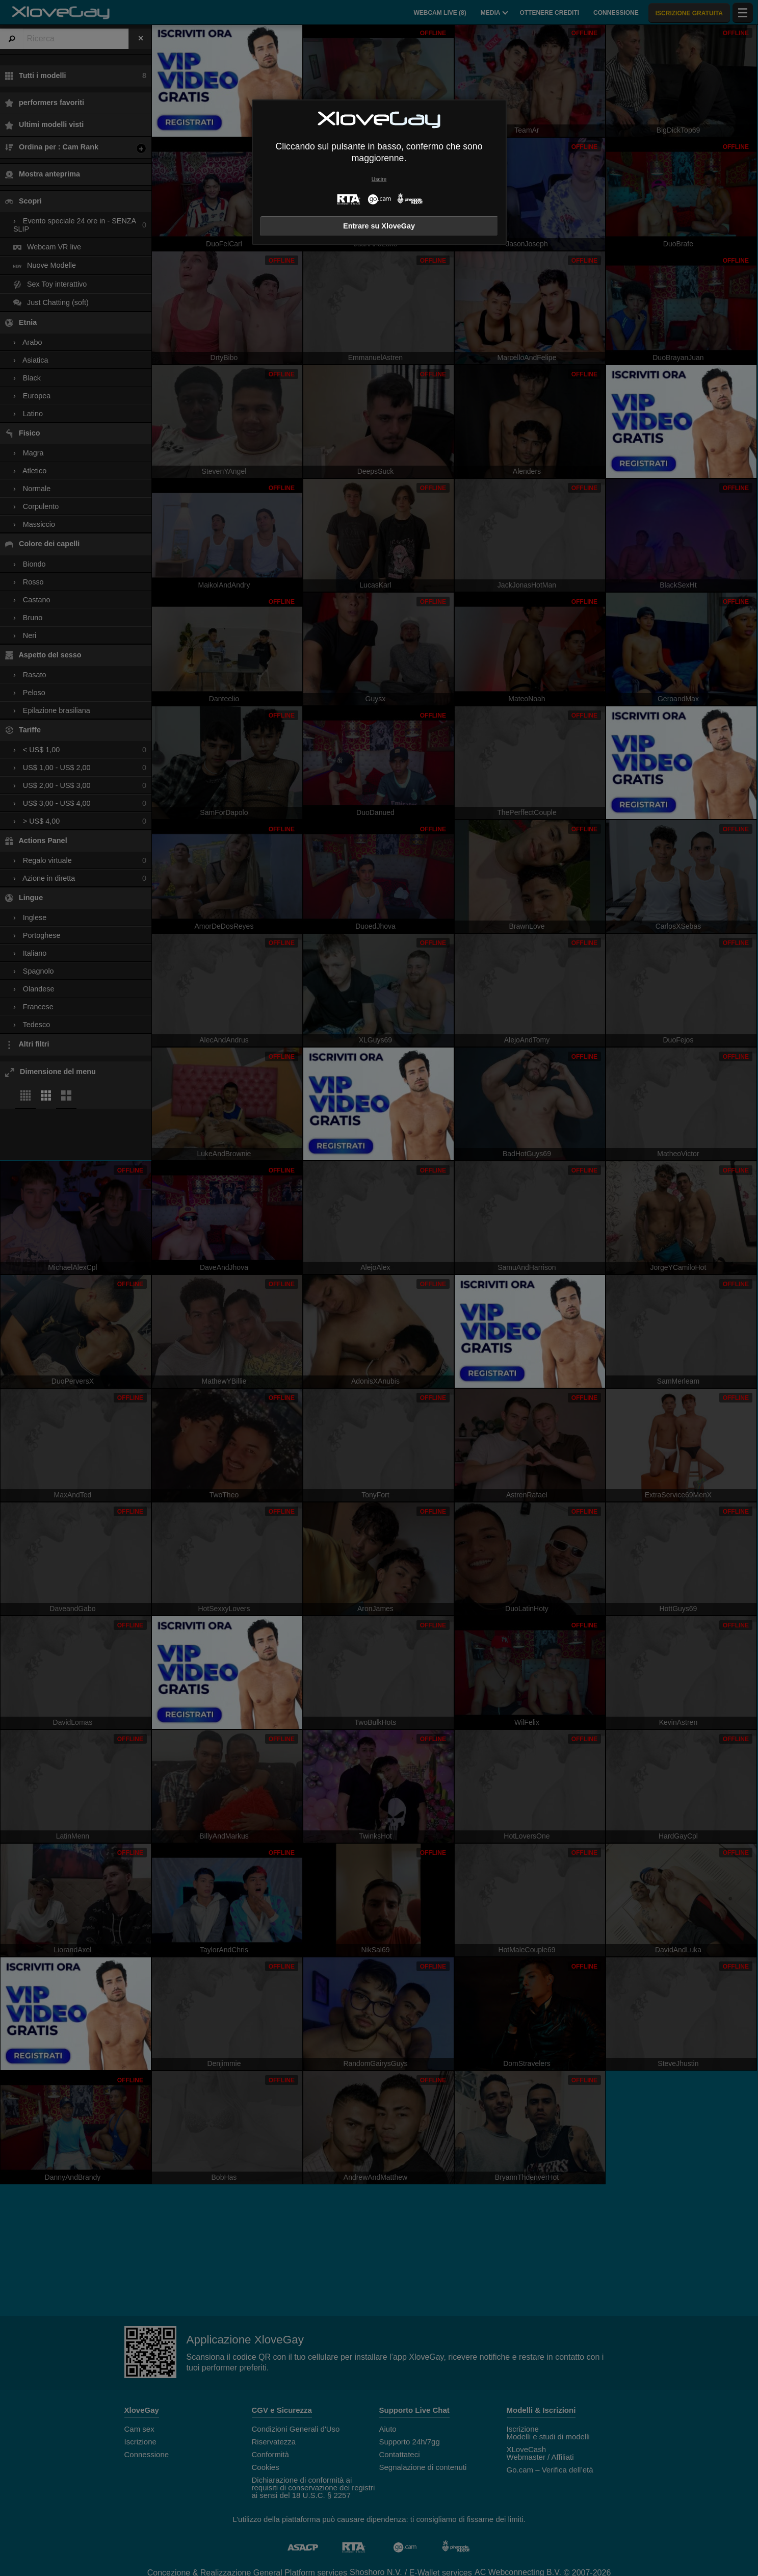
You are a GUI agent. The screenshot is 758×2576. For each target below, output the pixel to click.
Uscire (379, 179)
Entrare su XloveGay (379, 226)
